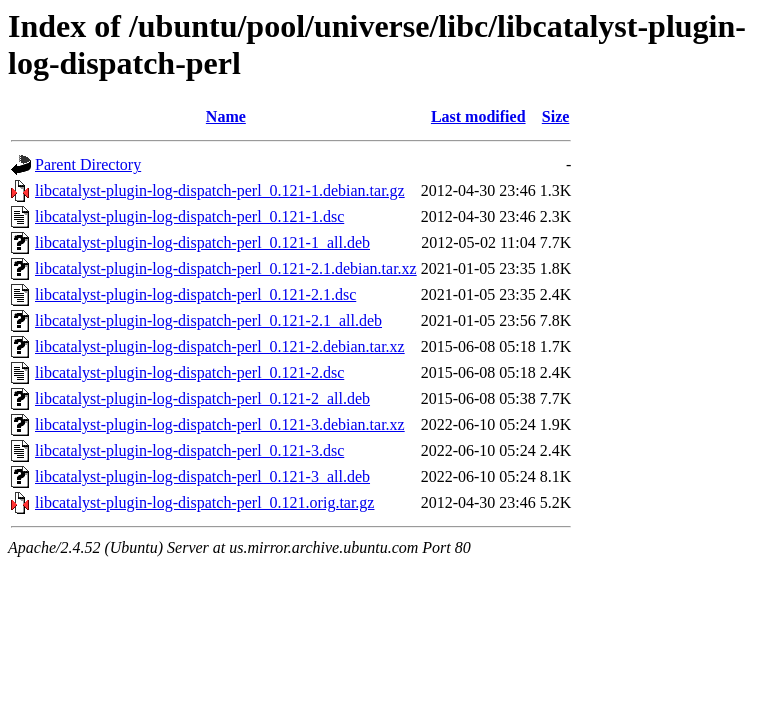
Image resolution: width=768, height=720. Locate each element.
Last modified (478, 116)
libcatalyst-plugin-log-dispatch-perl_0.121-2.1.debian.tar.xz (226, 268)
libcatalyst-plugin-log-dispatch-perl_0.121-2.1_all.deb (208, 320)
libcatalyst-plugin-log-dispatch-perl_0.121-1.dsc (189, 216)
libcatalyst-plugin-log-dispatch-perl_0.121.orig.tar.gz (204, 502)
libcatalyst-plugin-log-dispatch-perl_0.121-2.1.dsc (195, 294)
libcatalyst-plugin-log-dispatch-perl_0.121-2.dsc (189, 372)
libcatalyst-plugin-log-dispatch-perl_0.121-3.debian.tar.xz (220, 424)
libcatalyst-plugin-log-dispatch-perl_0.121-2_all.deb (202, 398)
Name (226, 116)
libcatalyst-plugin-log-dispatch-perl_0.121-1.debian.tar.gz (220, 190)
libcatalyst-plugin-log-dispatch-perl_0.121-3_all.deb (202, 476)
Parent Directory (88, 164)
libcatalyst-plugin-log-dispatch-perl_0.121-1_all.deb (202, 242)
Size (556, 116)
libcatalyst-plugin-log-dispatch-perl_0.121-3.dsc (189, 450)
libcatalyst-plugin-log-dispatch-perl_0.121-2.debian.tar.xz (220, 346)
